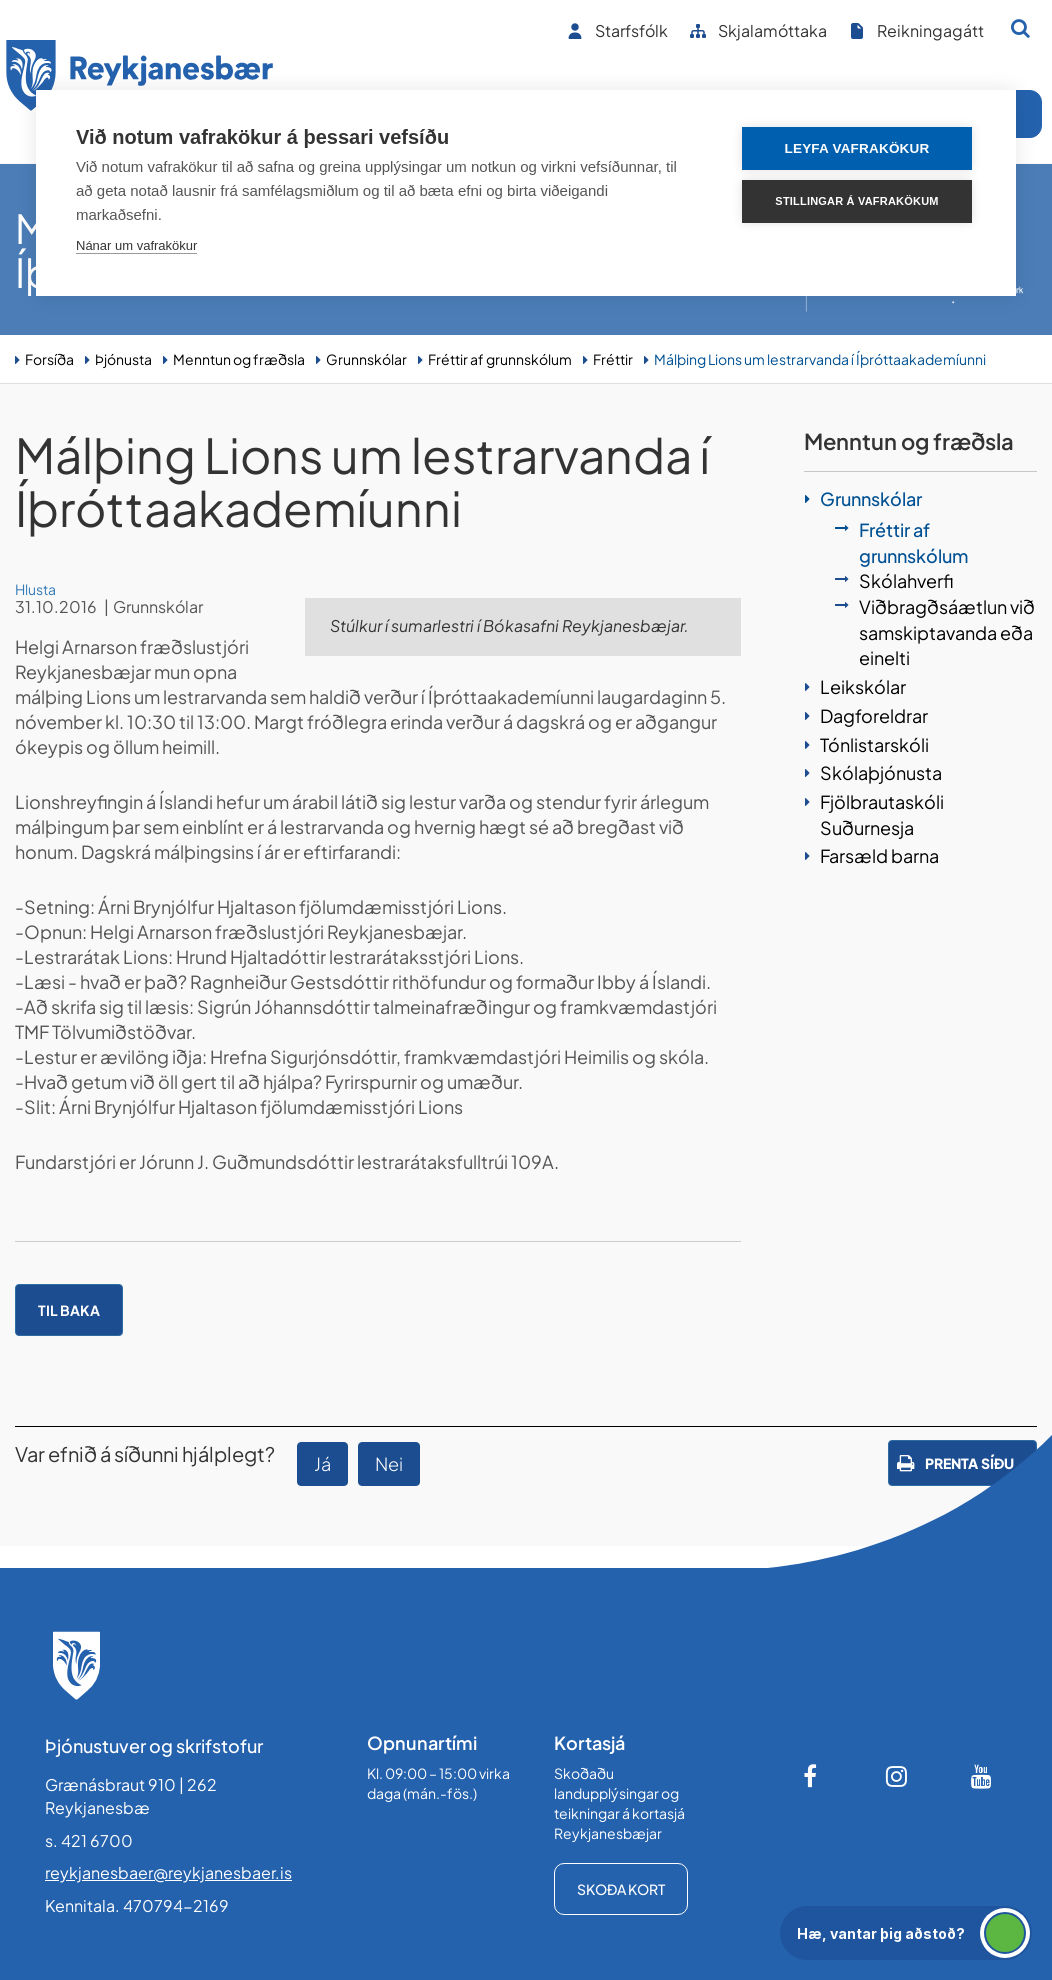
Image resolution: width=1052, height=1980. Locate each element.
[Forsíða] (140, 78)
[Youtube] (982, 1776)
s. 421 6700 (89, 1840)
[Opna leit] (1020, 28)
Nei (389, 1463)
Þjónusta (123, 359)
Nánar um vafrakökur (136, 245)
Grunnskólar (366, 359)
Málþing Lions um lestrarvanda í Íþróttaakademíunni (820, 359)
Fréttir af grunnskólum (500, 359)
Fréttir (613, 359)
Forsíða (49, 359)
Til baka (69, 1310)
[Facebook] (812, 1776)
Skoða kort (621, 1889)
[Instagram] (897, 1776)
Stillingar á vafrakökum (856, 201)
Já (322, 1463)
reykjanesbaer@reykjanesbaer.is (168, 1872)
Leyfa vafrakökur (857, 148)
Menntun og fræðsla (239, 359)
